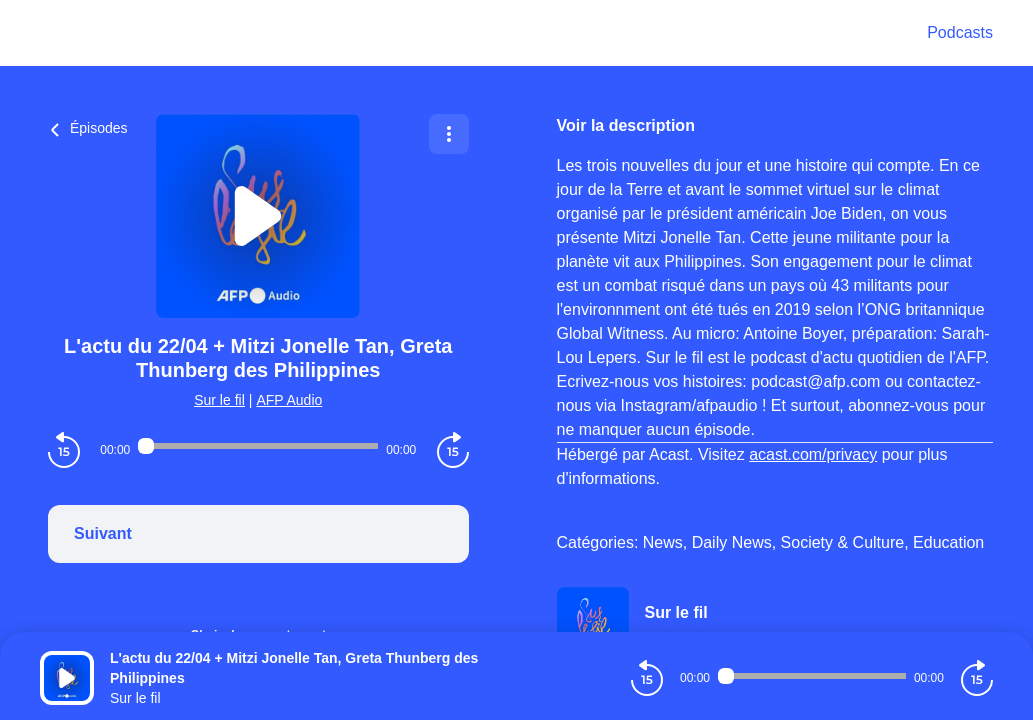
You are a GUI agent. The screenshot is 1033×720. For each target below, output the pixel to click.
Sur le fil (219, 400)
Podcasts (960, 32)
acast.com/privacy (813, 454)
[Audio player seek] (258, 446)
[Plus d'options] (449, 134)
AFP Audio (289, 400)
